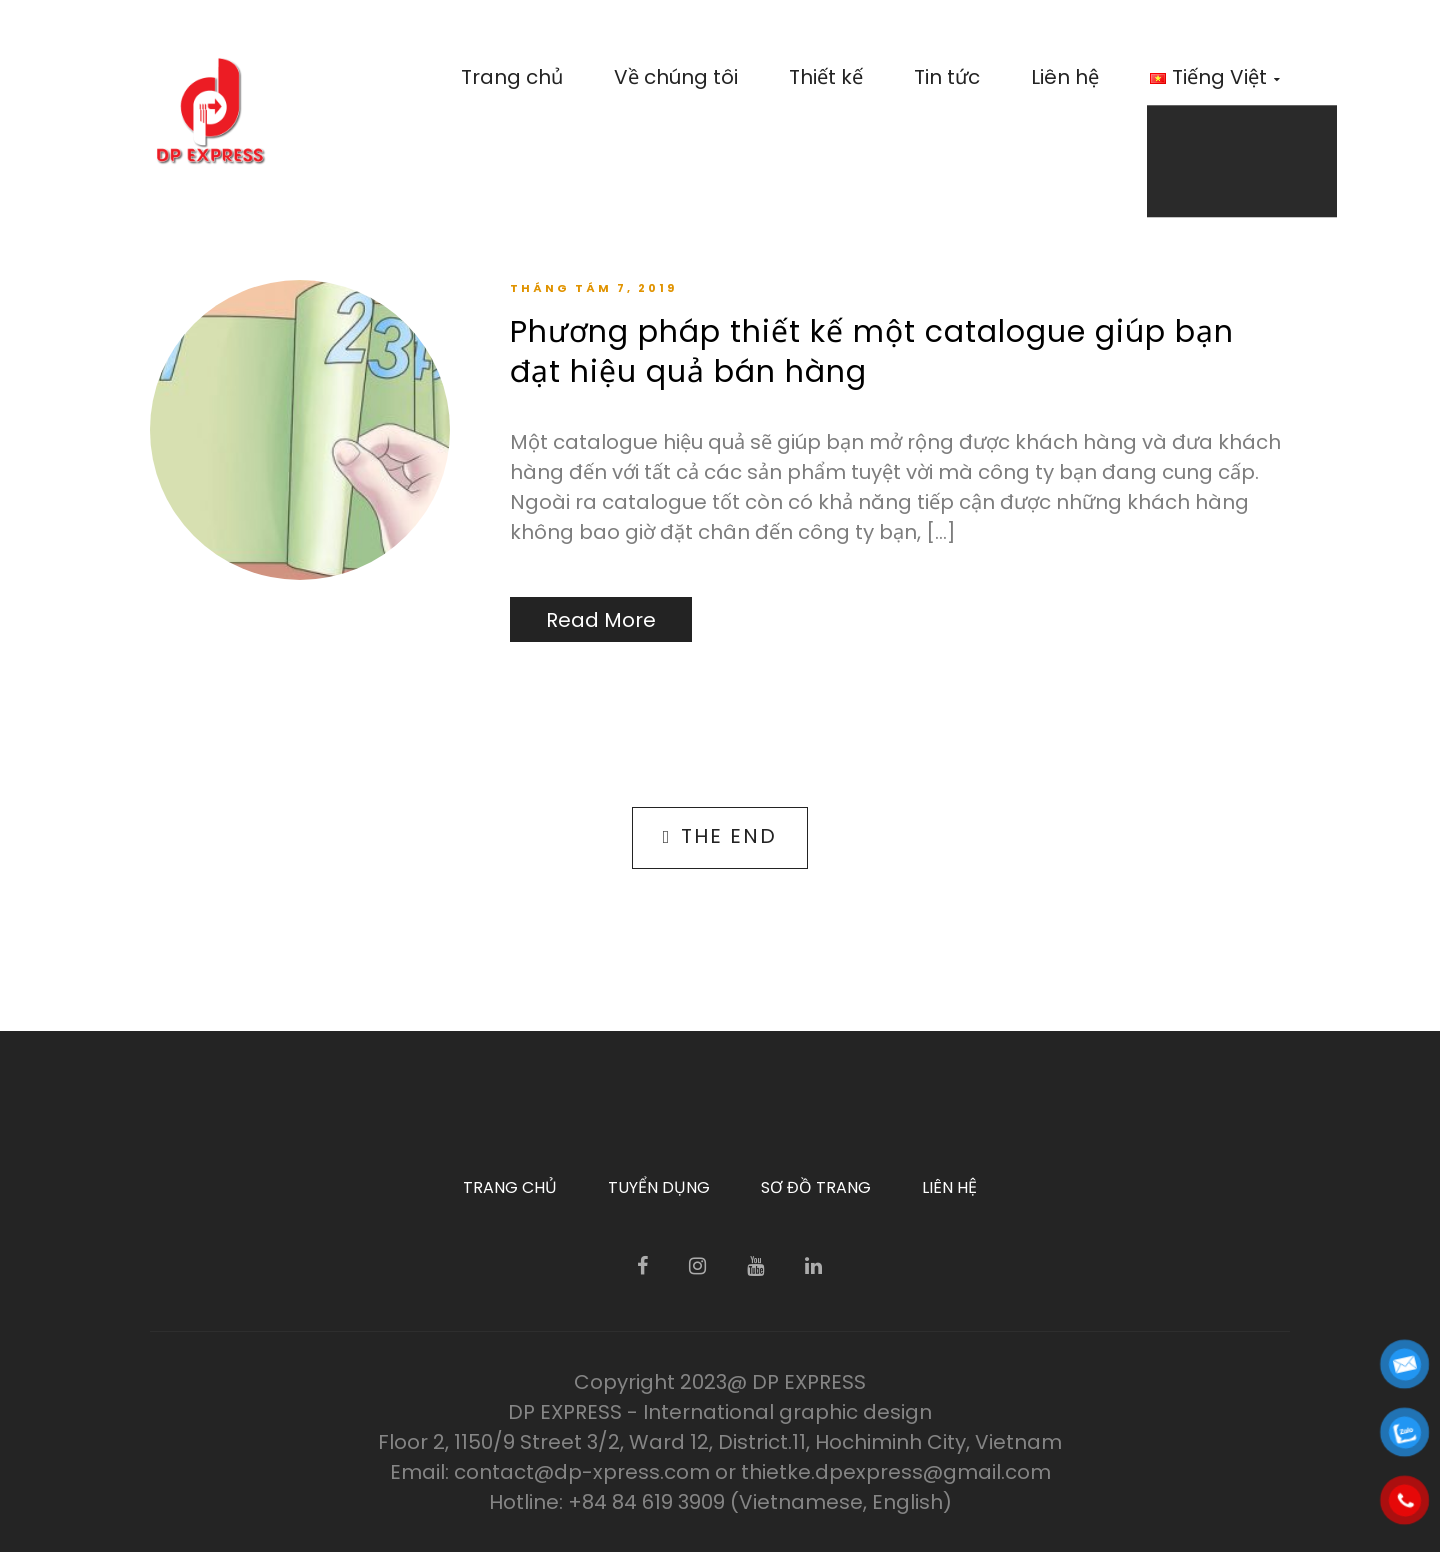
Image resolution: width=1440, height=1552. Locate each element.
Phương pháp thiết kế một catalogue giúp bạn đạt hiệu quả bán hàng (872, 352)
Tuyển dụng (659, 1187)
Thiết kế (826, 77)
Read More (601, 620)
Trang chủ (512, 77)
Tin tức (947, 77)
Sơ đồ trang (816, 1187)
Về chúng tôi (676, 77)
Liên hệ (1065, 77)
